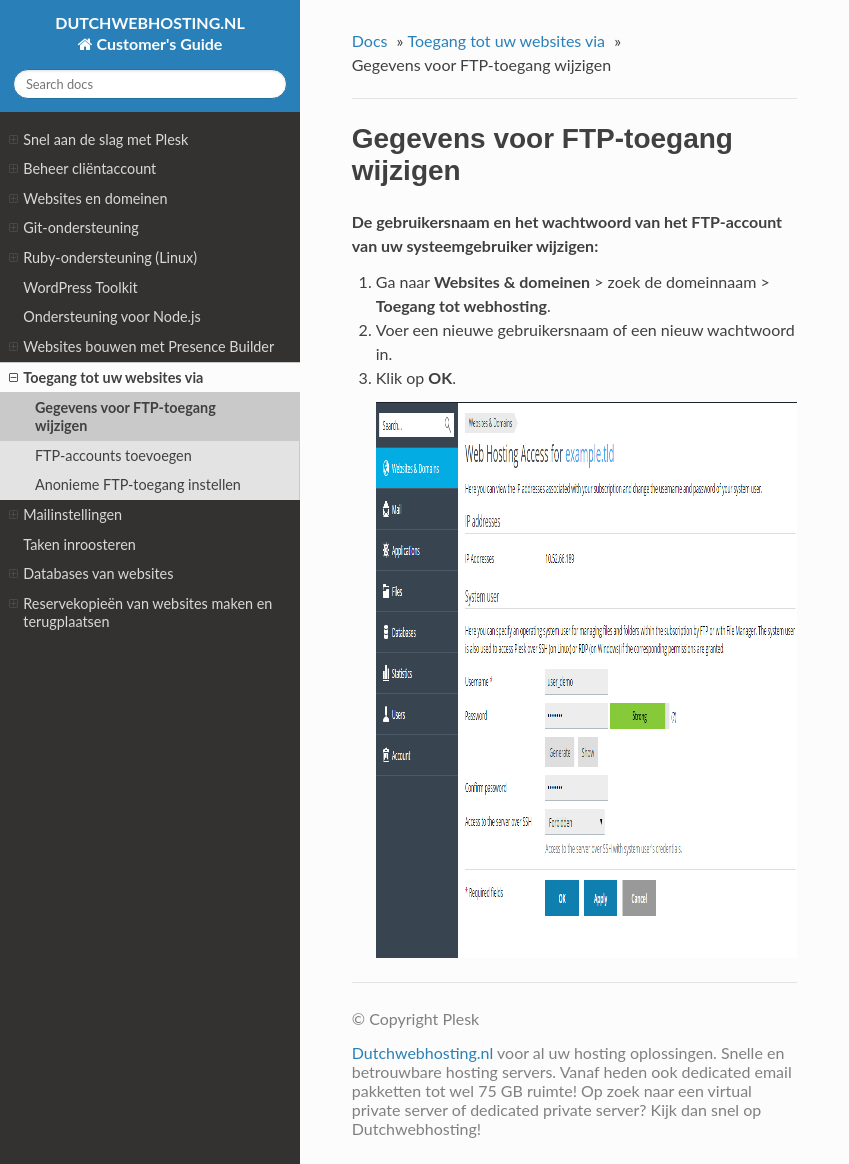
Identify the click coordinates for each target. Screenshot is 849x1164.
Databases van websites (91, 574)
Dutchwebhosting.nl (423, 1052)
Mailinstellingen (65, 515)
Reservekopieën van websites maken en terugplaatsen (140, 612)
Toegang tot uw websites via (106, 378)
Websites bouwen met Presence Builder (141, 347)
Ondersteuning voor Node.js (111, 316)
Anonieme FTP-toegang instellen (138, 484)
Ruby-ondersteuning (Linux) (103, 258)
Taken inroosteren (79, 544)
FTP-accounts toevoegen (113, 455)
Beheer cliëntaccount (82, 169)
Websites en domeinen (88, 199)
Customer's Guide (158, 43)
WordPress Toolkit (80, 287)
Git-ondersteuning (73, 228)
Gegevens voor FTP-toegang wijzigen (125, 416)
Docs (370, 40)
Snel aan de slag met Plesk (98, 140)
